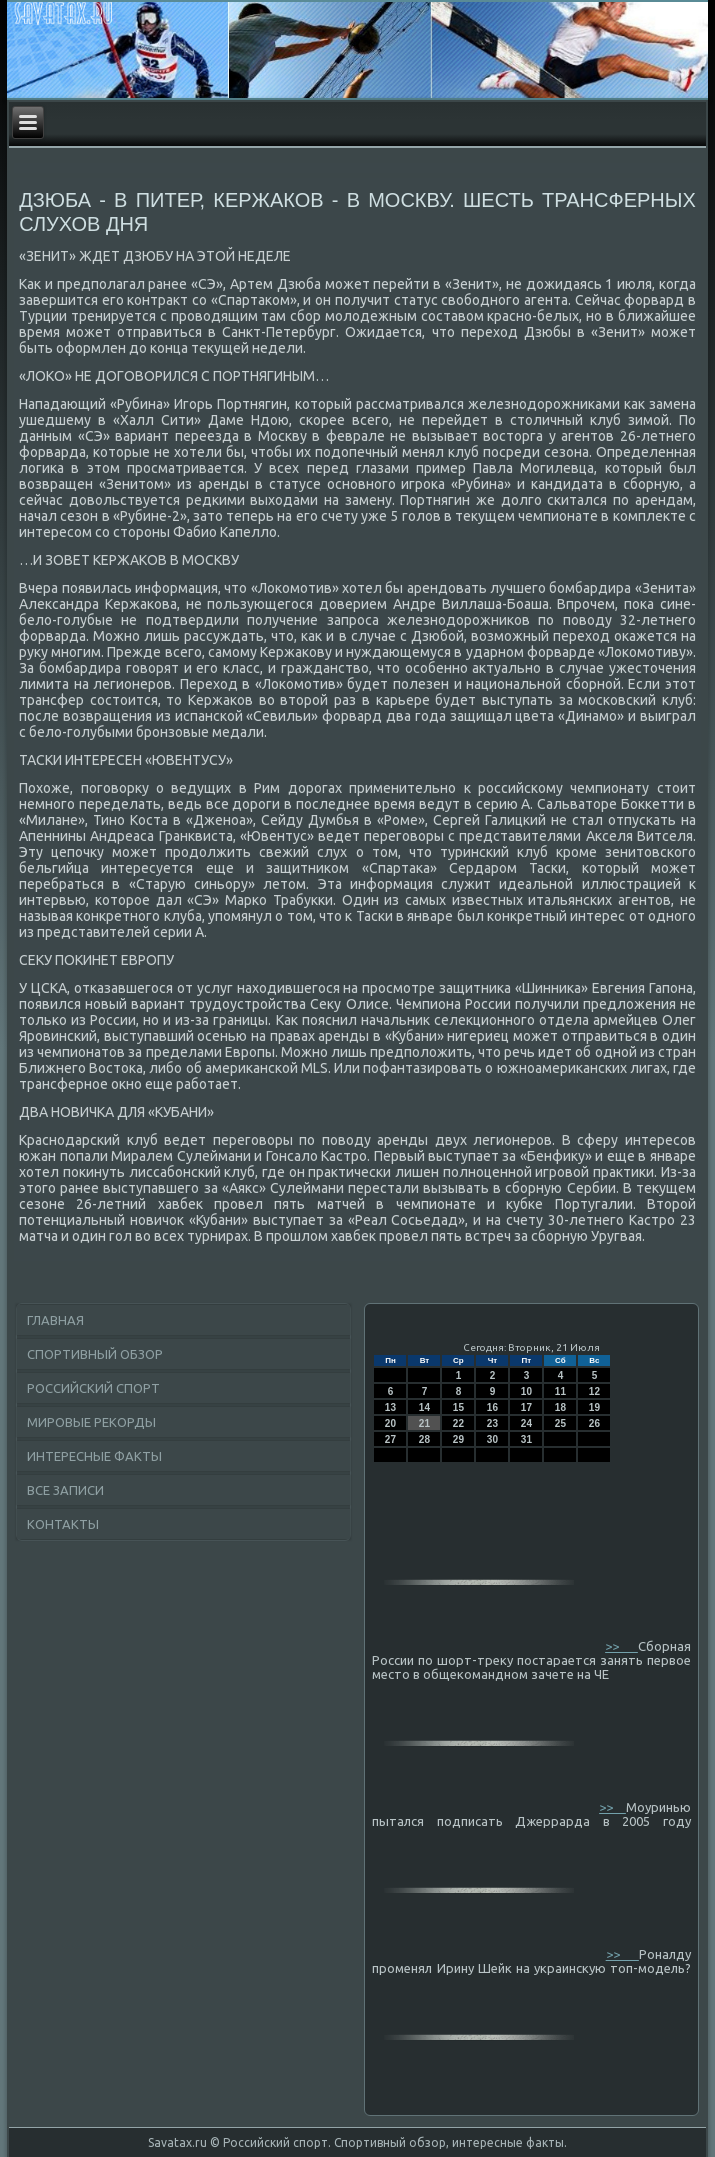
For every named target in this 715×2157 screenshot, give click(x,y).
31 (526, 1439)
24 (526, 1423)
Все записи (65, 1490)
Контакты (63, 1524)
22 (458, 1423)
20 (390, 1423)
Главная (55, 1320)
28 (424, 1439)
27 (390, 1439)
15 (458, 1407)
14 (424, 1407)
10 (526, 1391)
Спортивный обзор (95, 1354)
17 (526, 1407)
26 (594, 1423)
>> (621, 1646)
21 (424, 1423)
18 (560, 1407)
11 (560, 1391)
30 (492, 1439)
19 (594, 1407)
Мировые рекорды (91, 1422)
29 (458, 1439)
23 (492, 1423)
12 (594, 1391)
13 (390, 1407)
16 (492, 1407)
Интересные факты (94, 1456)
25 (560, 1423)
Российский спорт (93, 1388)
